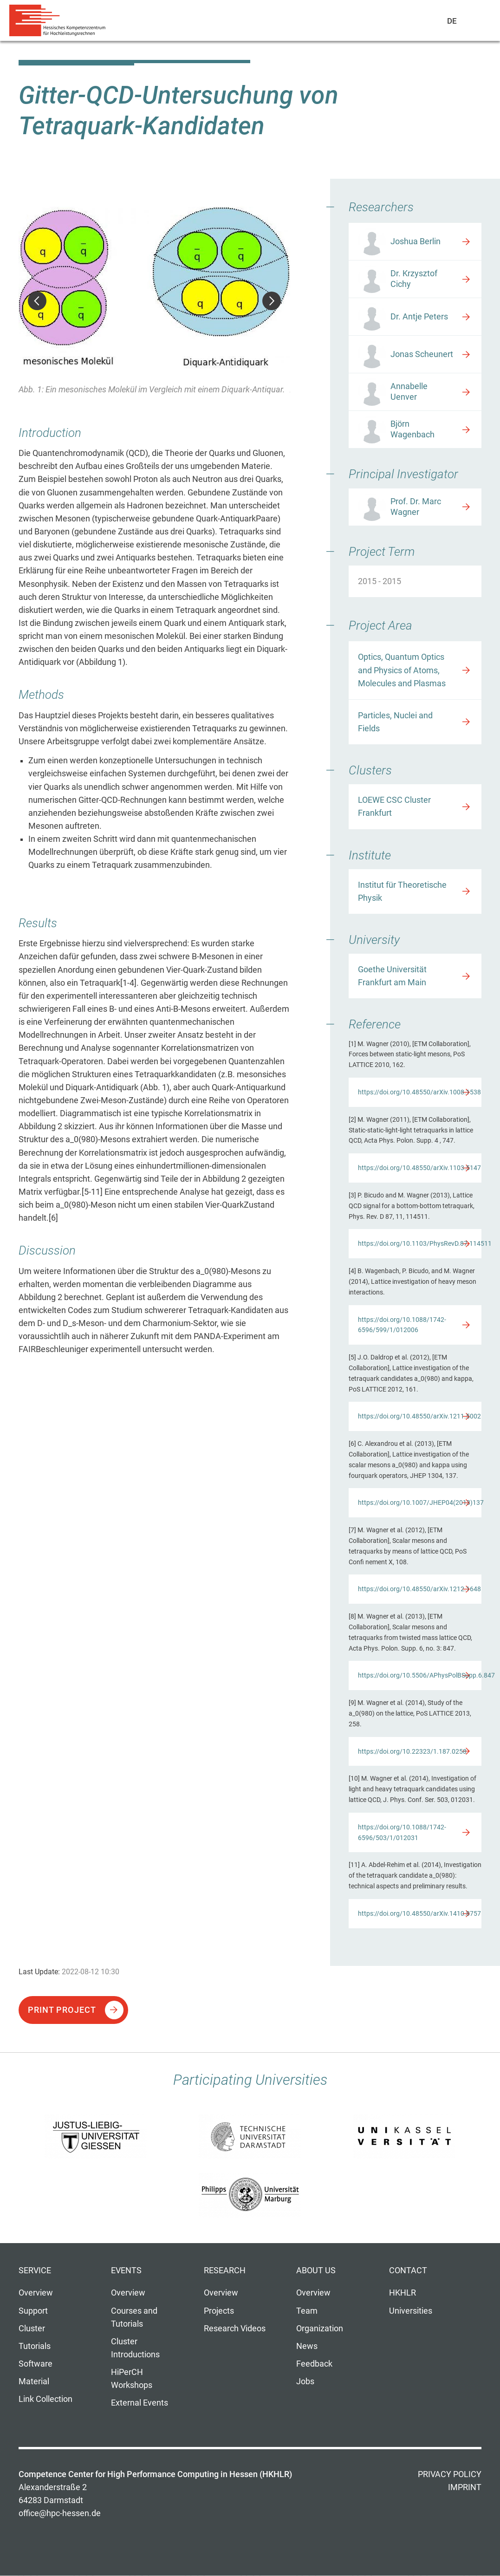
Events (126, 2270)
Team (307, 2311)
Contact (408, 2270)
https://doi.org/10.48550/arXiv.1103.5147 (419, 1167)
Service (35, 2270)
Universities (410, 2311)
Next (271, 301)
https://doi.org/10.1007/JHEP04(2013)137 (419, 1502)
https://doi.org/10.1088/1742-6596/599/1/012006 (402, 1325)
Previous (37, 301)
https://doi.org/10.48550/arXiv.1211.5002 (419, 1416)
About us (316, 2270)
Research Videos (235, 2328)
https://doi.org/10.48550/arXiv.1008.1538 (419, 1092)
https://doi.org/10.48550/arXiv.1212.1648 (419, 1589)
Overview (36, 2292)
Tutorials (35, 2346)
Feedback (314, 2363)
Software (35, 2363)
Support (33, 2311)
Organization (319, 2328)
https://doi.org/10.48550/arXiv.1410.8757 (419, 1913)
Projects (219, 2311)
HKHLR (402, 2292)
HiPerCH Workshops (131, 2379)
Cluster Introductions (135, 2348)
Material (34, 2381)
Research (225, 2270)
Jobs (305, 2381)
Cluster (32, 2328)
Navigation (472, 23)
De (452, 21)
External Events (139, 2402)
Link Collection (45, 2399)
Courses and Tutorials (134, 2317)
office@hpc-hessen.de (60, 2513)
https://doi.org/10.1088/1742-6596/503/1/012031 (402, 1832)
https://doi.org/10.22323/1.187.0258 (412, 1751)
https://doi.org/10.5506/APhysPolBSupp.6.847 (419, 1675)
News (307, 2346)
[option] (154, 302)
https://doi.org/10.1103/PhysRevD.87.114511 (419, 1243)
